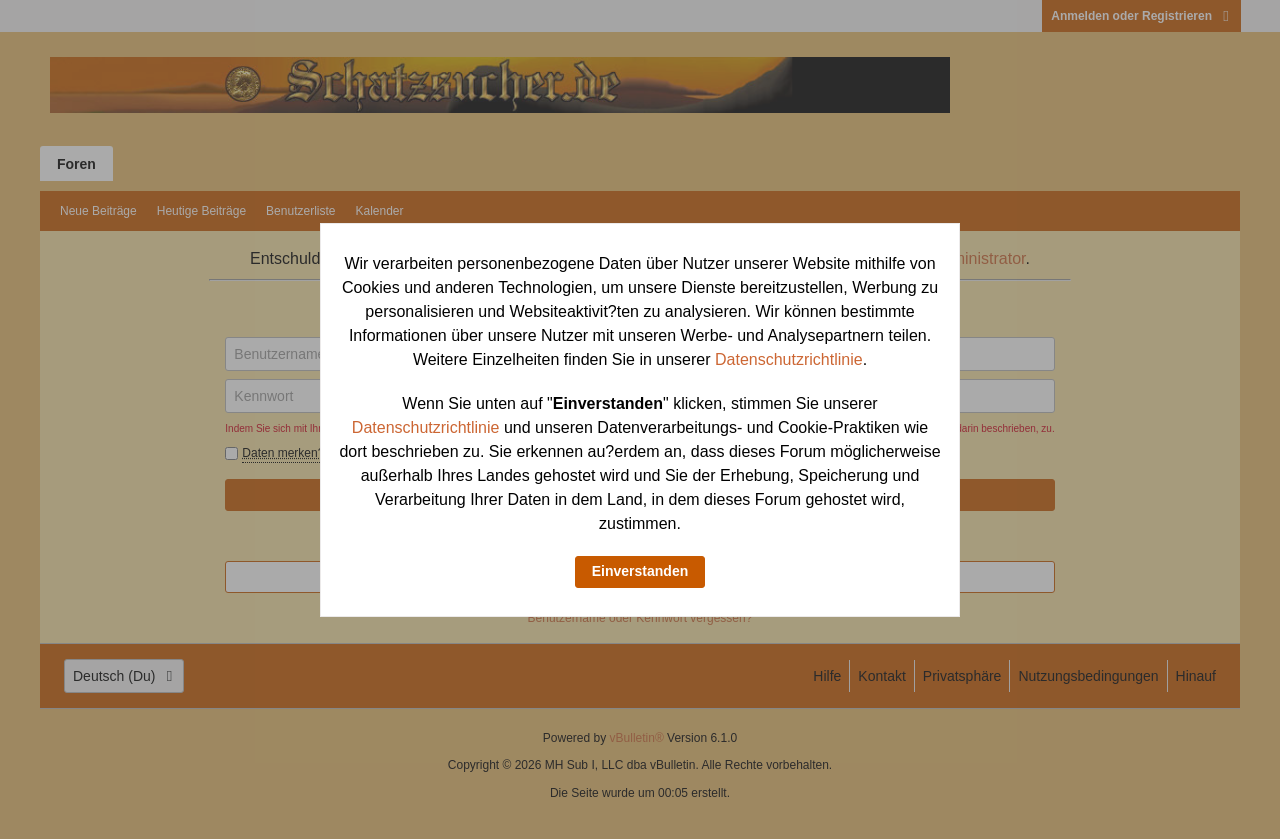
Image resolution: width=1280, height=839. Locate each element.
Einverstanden (640, 571)
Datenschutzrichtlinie (789, 359)
